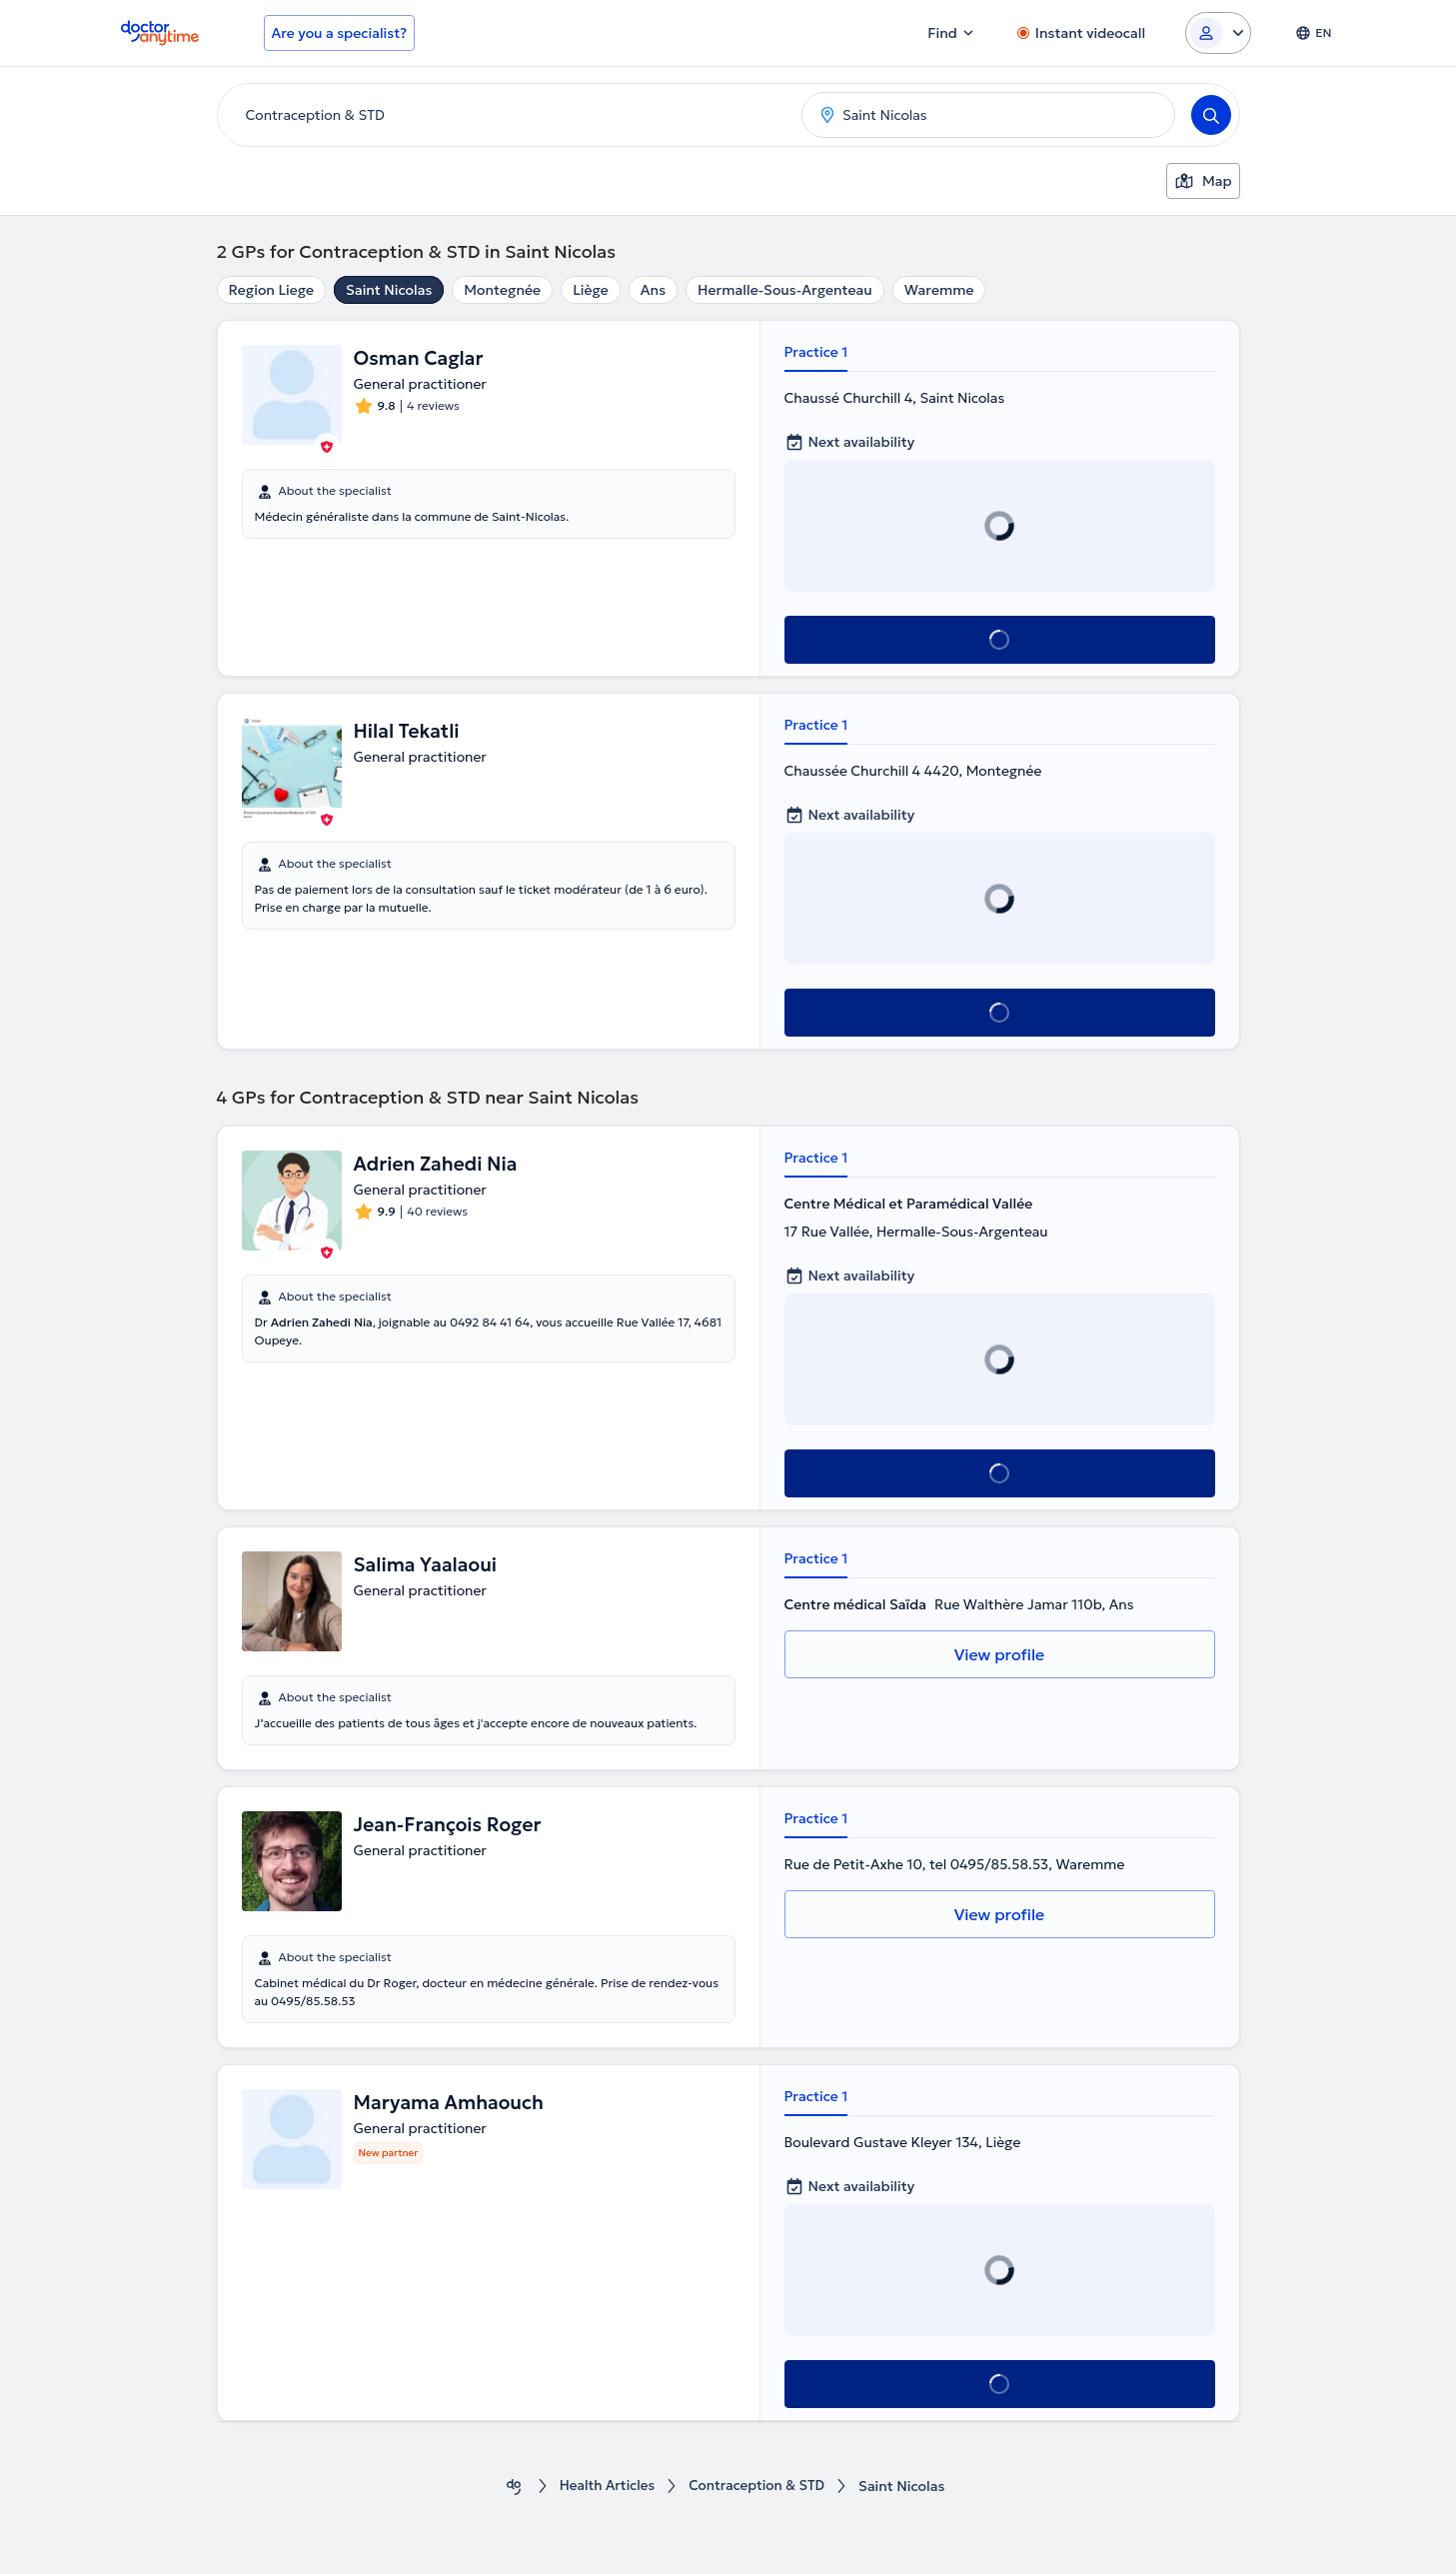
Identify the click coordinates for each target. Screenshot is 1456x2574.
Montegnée (502, 290)
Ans (653, 290)
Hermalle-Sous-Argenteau (785, 290)
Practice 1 (816, 352)
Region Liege (272, 290)
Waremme (939, 290)
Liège (591, 290)
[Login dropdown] (1218, 33)
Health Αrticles (604, 2486)
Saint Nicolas (389, 290)
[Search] (1211, 115)
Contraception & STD (758, 2486)
